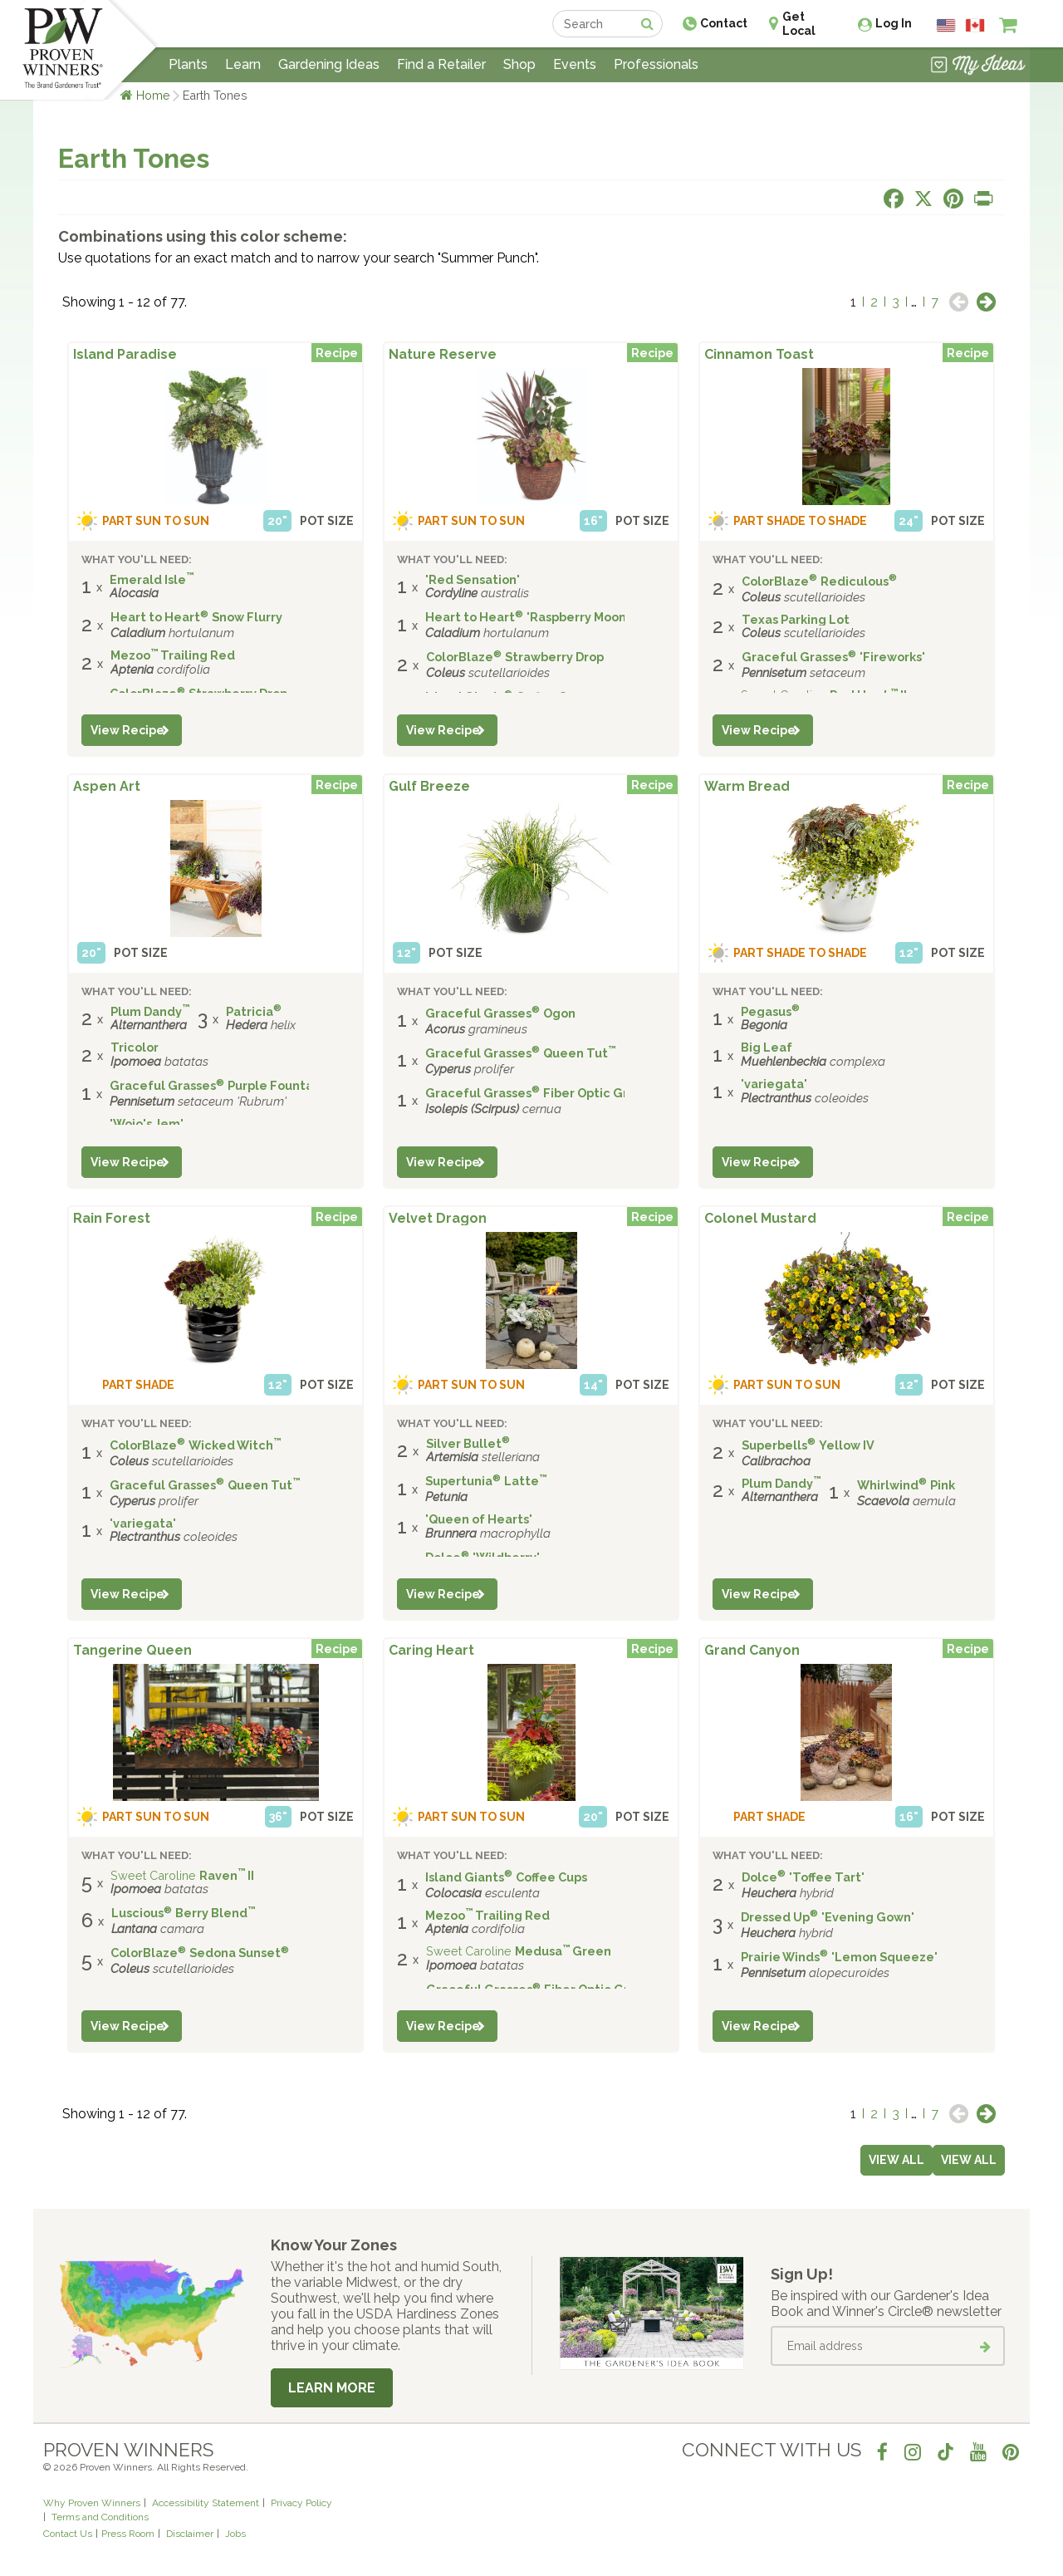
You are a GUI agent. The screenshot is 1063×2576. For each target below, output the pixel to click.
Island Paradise (125, 354)
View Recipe (127, 730)
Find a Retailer (441, 64)
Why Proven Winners (91, 2503)
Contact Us (67, 2533)
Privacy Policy (301, 2503)
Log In (893, 23)
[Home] (63, 50)
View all (969, 2159)
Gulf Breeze (429, 786)
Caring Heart (431, 1650)
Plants (188, 64)
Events (574, 64)
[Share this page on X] (923, 198)
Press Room (127, 2533)
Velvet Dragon (438, 1218)
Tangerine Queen (132, 1650)
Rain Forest (111, 1218)
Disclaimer (189, 2533)
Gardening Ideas (329, 64)
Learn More (331, 2388)
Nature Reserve (443, 354)
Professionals (656, 64)
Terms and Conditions (100, 2517)
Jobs (235, 2533)
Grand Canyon (752, 1650)
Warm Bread (747, 786)
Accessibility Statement (205, 2503)
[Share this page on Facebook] (894, 198)
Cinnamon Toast (759, 354)
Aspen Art (106, 786)
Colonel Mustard (760, 1218)
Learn (243, 64)
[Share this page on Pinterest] (953, 198)
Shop (519, 64)
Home (153, 95)
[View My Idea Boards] (978, 66)
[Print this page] (983, 198)
